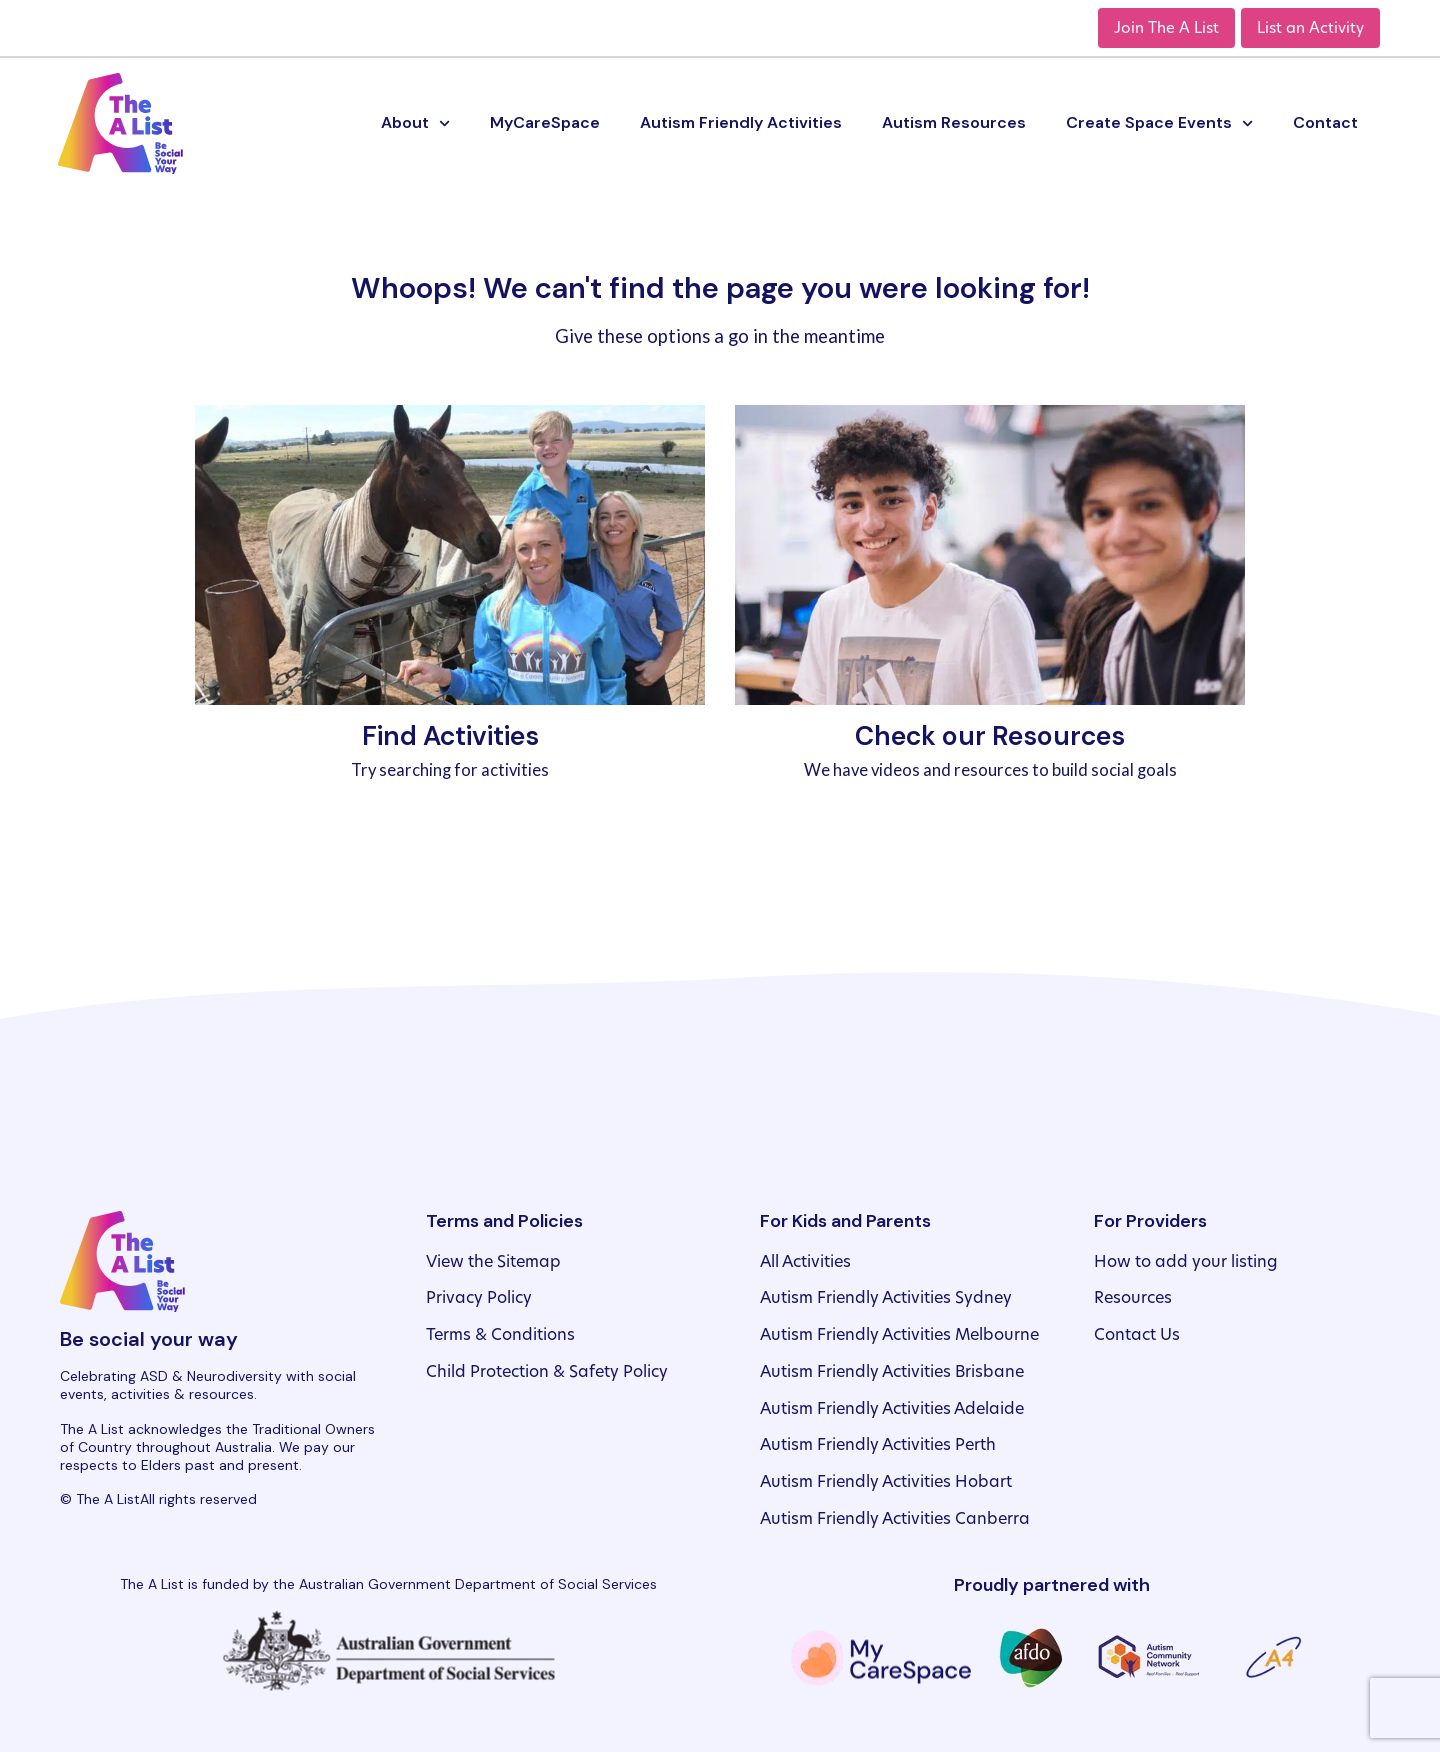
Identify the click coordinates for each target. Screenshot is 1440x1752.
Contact (1325, 122)
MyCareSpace (545, 122)
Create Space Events (1159, 123)
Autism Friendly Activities (741, 122)
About (415, 123)
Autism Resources (954, 122)
